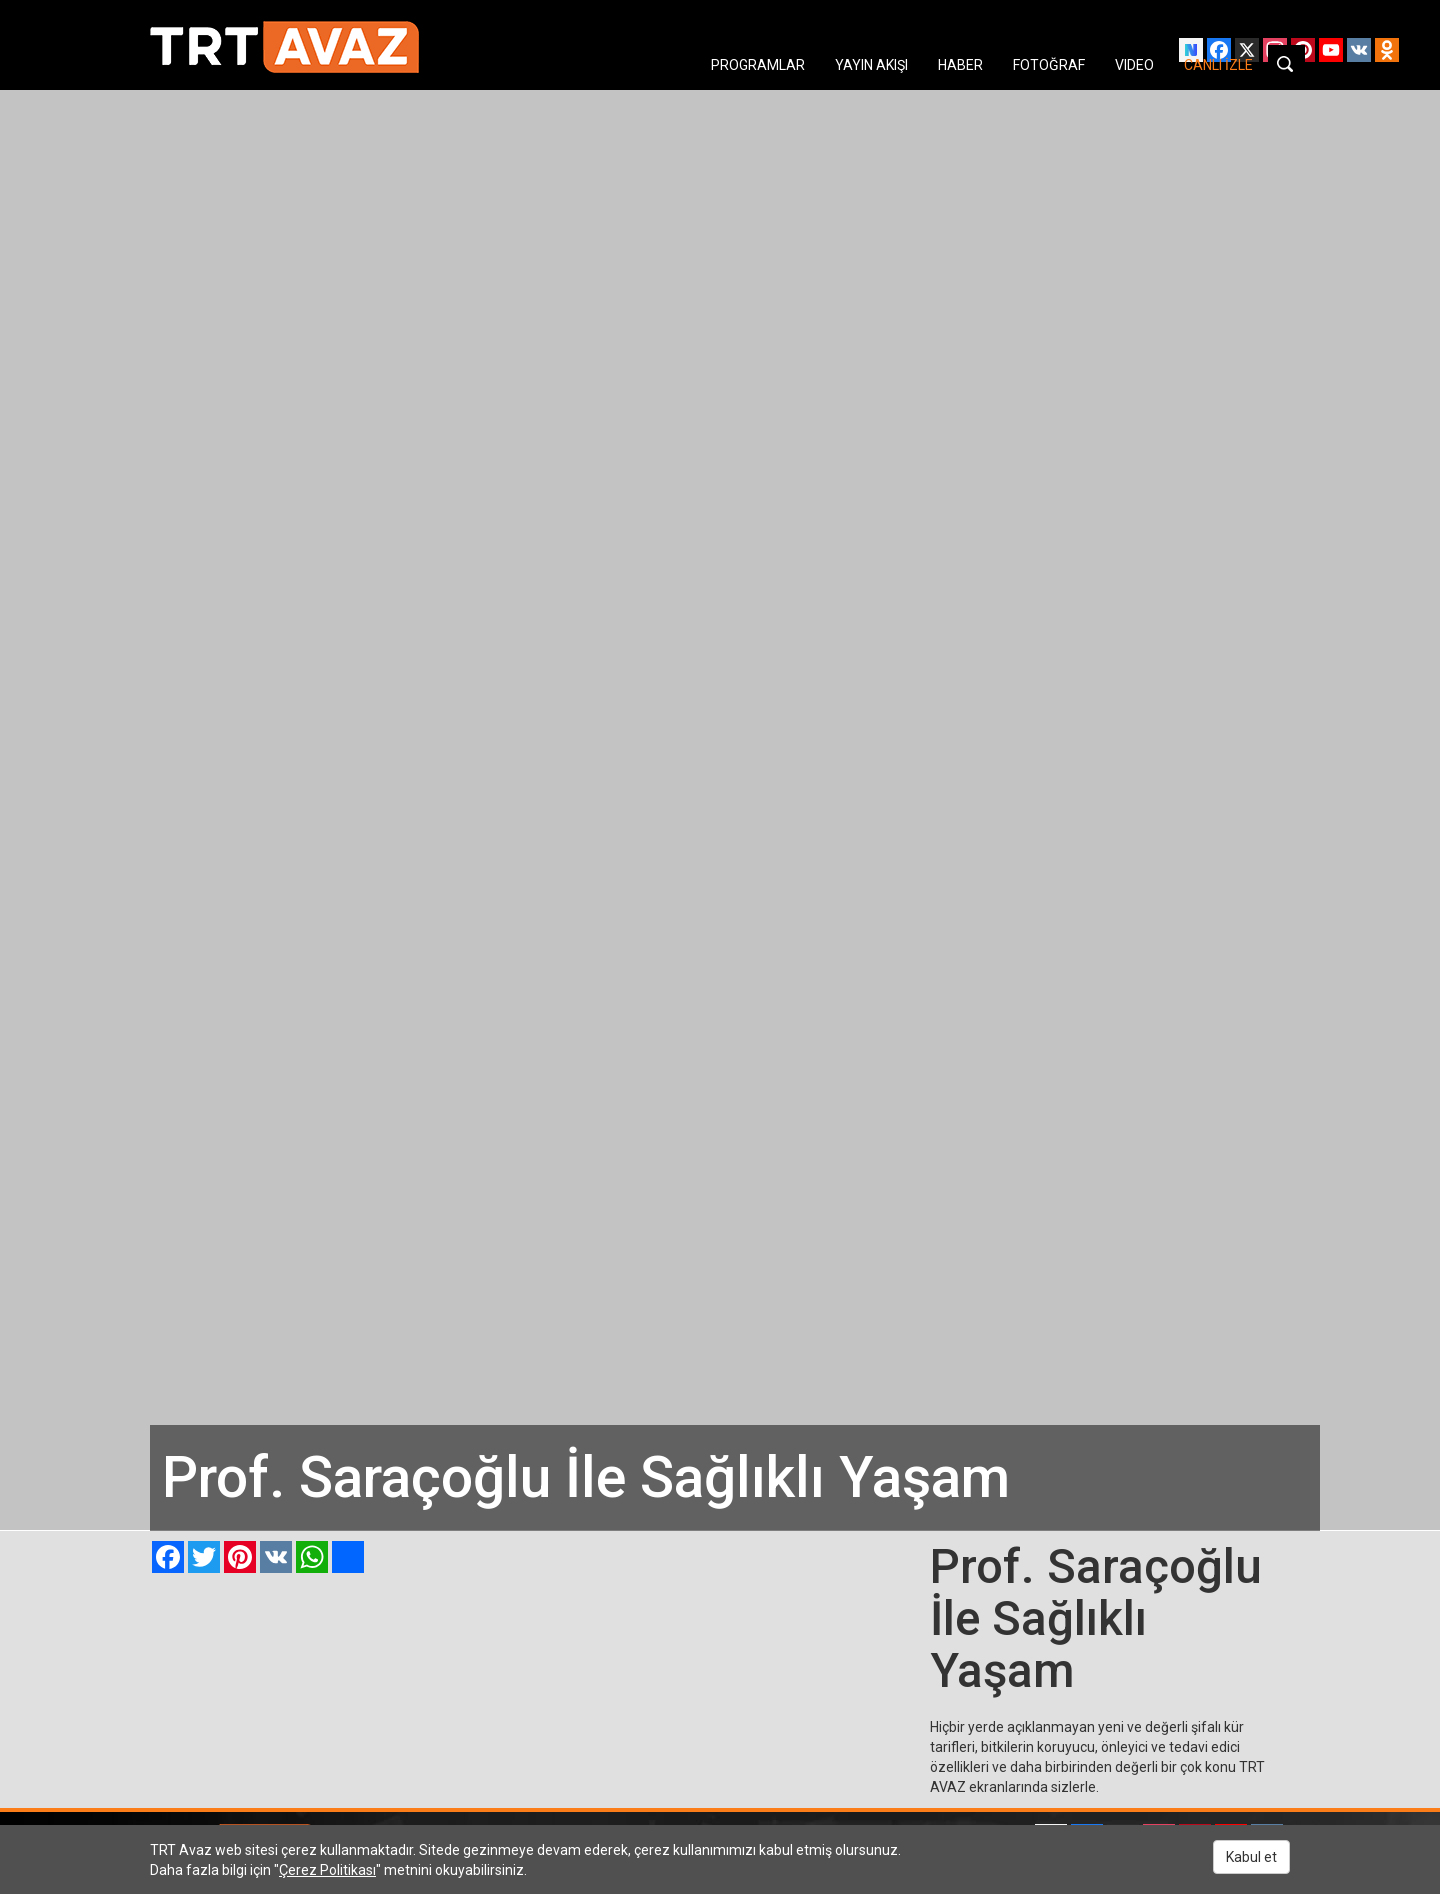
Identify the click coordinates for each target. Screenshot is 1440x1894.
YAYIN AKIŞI (871, 65)
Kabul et (1251, 1857)
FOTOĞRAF (1049, 65)
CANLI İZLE (1218, 65)
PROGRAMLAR (758, 65)
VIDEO (1134, 65)
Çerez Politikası (327, 1870)
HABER (960, 65)
